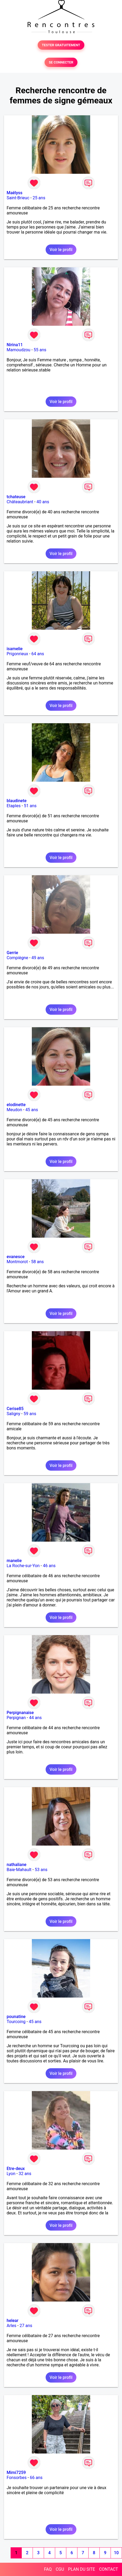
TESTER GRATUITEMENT (61, 45)
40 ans (43, 501)
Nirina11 (15, 344)
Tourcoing (16, 2021)
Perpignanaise (20, 1712)
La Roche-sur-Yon (23, 1565)
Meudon (14, 1109)
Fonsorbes (17, 2477)
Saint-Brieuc (18, 197)
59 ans (30, 1413)
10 (116, 2552)
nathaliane (17, 1864)
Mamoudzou (18, 349)
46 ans (49, 1565)
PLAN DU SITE (81, 2569)
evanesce (16, 1256)
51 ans (30, 805)
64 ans (37, 653)
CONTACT (108, 2569)
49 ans (38, 957)
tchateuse (16, 496)
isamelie (15, 648)
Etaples (14, 805)
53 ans (41, 1869)
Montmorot (17, 1261)
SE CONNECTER (61, 62)
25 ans (39, 197)
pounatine (16, 2016)
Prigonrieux (17, 653)
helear (12, 2320)
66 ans (36, 2477)
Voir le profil (61, 249)
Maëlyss (15, 192)
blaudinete (17, 800)
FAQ (48, 2569)
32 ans (25, 2173)
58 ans (37, 1261)
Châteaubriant (20, 501)
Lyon (11, 2173)
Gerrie (12, 952)
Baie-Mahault (19, 1869)
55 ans (40, 349)
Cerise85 (15, 1408)
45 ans (31, 1109)
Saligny (13, 1413)
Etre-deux (16, 2168)
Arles (11, 2325)
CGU (60, 2569)
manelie (14, 1560)
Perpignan (16, 1717)
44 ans (35, 1717)
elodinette (16, 1104)
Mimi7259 (16, 2472)
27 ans (26, 2325)
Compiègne (17, 957)
